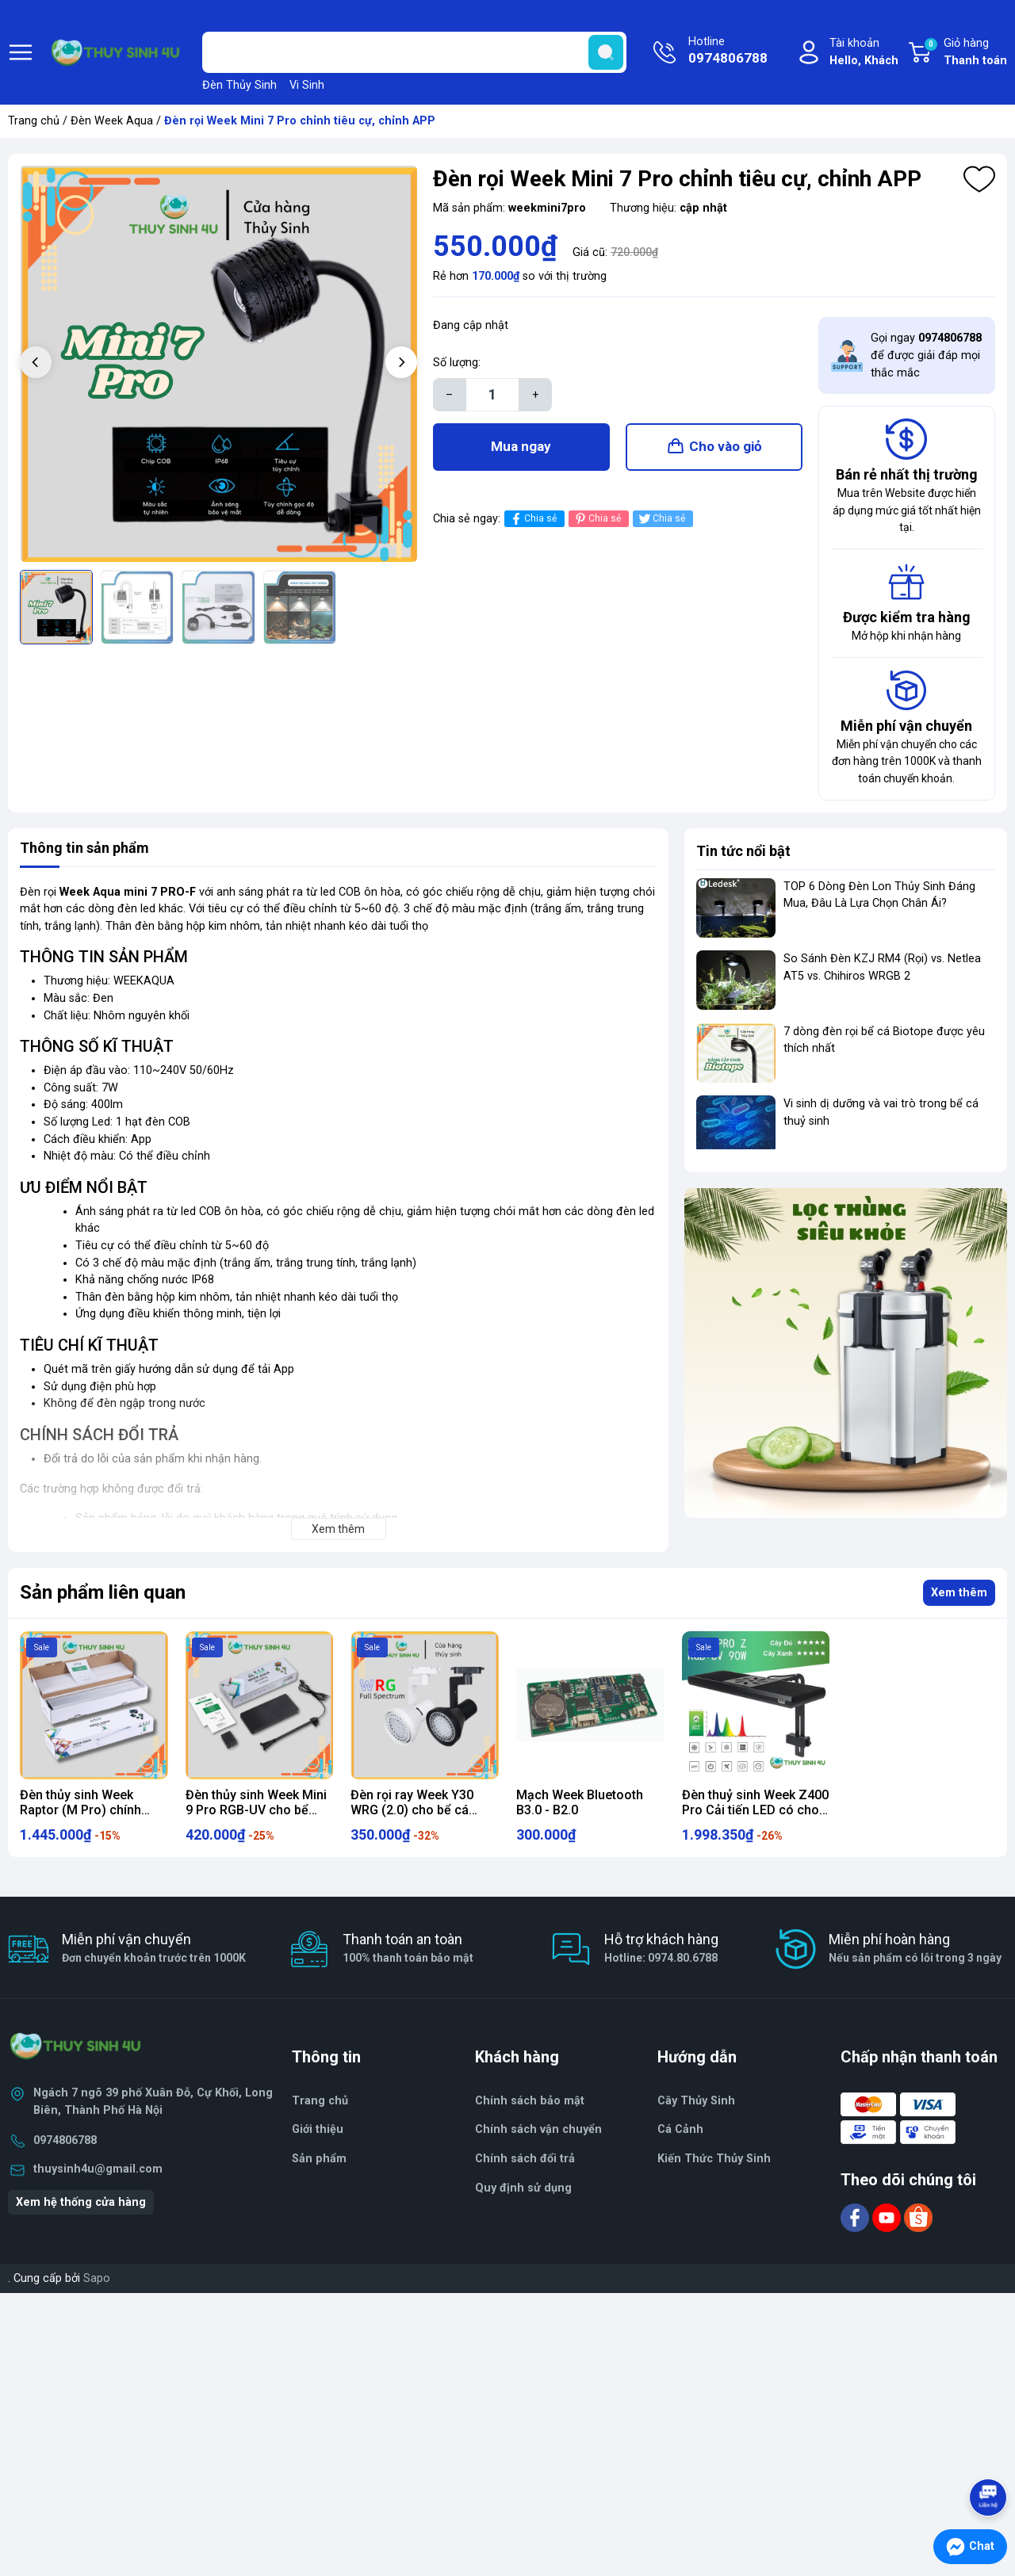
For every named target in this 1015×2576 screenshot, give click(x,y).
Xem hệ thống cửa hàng (81, 2202)
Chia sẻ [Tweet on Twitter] (661, 519)
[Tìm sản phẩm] (414, 52)
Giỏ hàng (965, 53)
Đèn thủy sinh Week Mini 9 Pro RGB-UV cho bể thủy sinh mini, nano (256, 1810)
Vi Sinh (306, 85)
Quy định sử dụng (523, 2188)
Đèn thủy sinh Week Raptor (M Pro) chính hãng (80, 1810)
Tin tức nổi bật (743, 851)
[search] (605, 52)
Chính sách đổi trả (525, 2158)
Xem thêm (959, 1592)
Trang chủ (33, 121)
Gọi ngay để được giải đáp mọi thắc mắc (926, 355)
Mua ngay (521, 446)
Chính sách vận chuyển (538, 2129)
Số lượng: (457, 362)
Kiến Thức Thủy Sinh (714, 2158)
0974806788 (65, 2140)
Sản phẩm (319, 2158)
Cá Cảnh (680, 2129)
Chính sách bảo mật (529, 2101)
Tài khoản (863, 52)
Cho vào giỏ (725, 446)
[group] (218, 364)
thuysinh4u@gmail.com (98, 2169)
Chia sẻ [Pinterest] (597, 519)
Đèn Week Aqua (112, 121)
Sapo (96, 2278)
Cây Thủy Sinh (696, 2101)
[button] (401, 362)
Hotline (728, 51)
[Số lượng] (492, 394)
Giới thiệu (317, 2129)
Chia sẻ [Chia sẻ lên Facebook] (532, 519)
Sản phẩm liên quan (103, 1592)
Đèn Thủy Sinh (239, 85)
